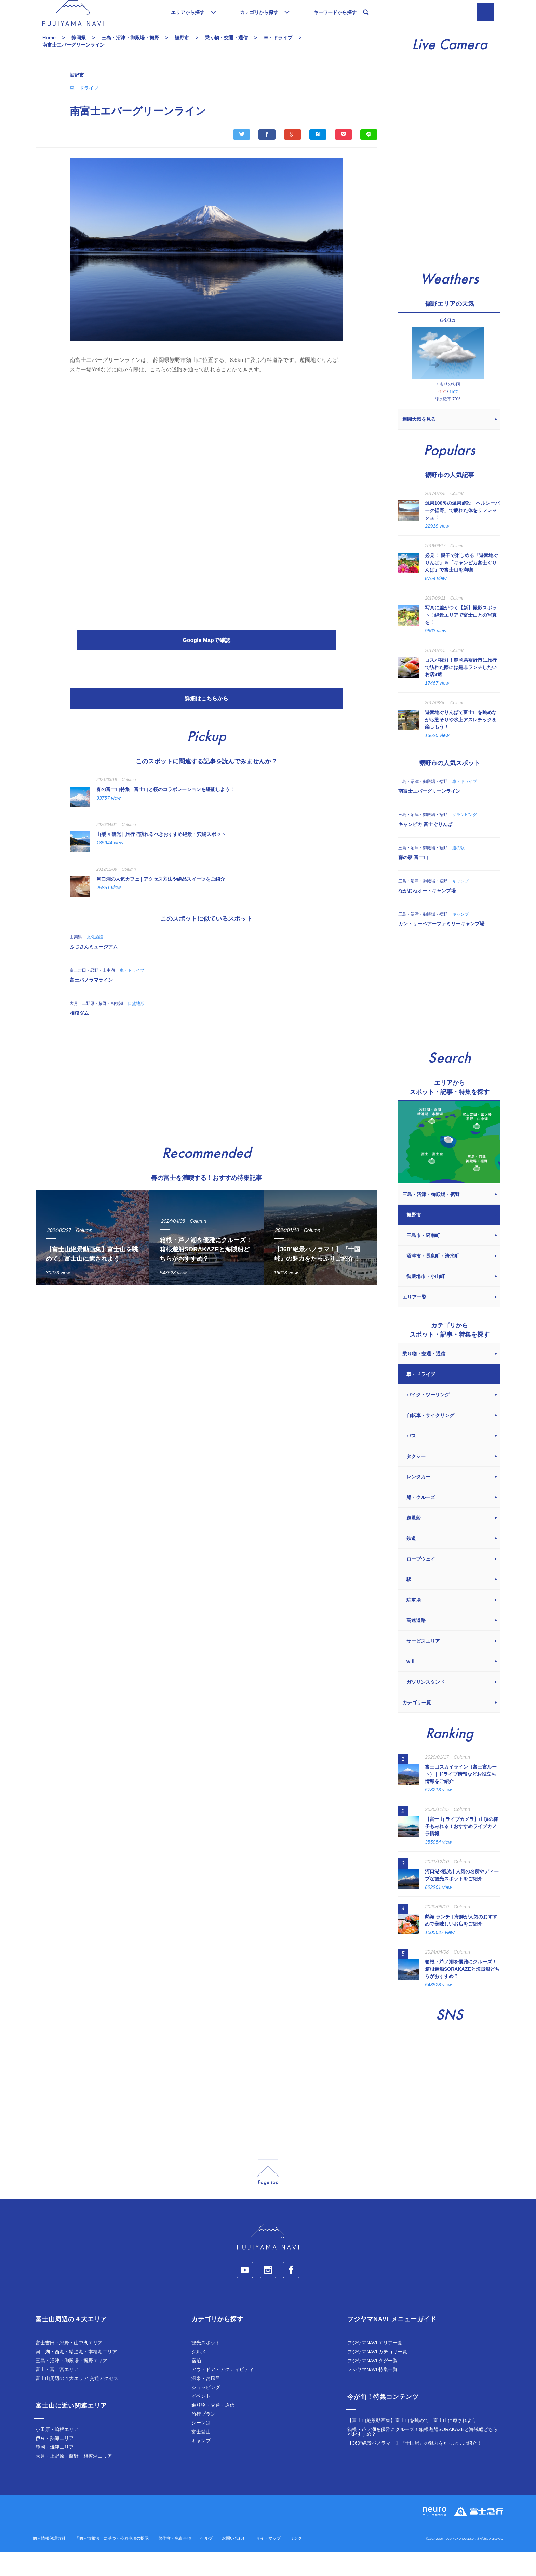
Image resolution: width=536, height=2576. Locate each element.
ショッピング (205, 2411)
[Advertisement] (206, 451)
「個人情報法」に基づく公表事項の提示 (112, 2562)
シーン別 (201, 2446)
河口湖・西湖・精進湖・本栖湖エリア (76, 2375)
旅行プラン (203, 2437)
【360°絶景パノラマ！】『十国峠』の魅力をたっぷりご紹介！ (414, 2467)
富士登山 (201, 2455)
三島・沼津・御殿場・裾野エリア (71, 2384)
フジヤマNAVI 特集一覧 (372, 2393)
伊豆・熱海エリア (55, 2462)
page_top (268, 2196)
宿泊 (196, 2384)
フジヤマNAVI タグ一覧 (372, 2384)
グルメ (198, 2375)
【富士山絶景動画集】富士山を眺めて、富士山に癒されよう (412, 2444)
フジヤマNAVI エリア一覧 (375, 2366)
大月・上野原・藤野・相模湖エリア (74, 2480)
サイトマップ (268, 2562)
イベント (201, 2420)
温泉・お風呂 (205, 2402)
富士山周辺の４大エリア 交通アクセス (77, 2402)
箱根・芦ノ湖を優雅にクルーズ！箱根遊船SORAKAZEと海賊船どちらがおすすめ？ (422, 2455)
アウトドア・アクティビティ (222, 2393)
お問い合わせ (234, 2562)
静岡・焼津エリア (55, 2471)
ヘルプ (206, 2562)
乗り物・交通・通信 (212, 2429)
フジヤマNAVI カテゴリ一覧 (377, 2375)
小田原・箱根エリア (57, 2453)
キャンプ (201, 2464)
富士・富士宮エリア (57, 2393)
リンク (296, 2562)
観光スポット (205, 2366)
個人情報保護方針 (49, 2562)
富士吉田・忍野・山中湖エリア (69, 2366)
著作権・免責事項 (174, 2562)
